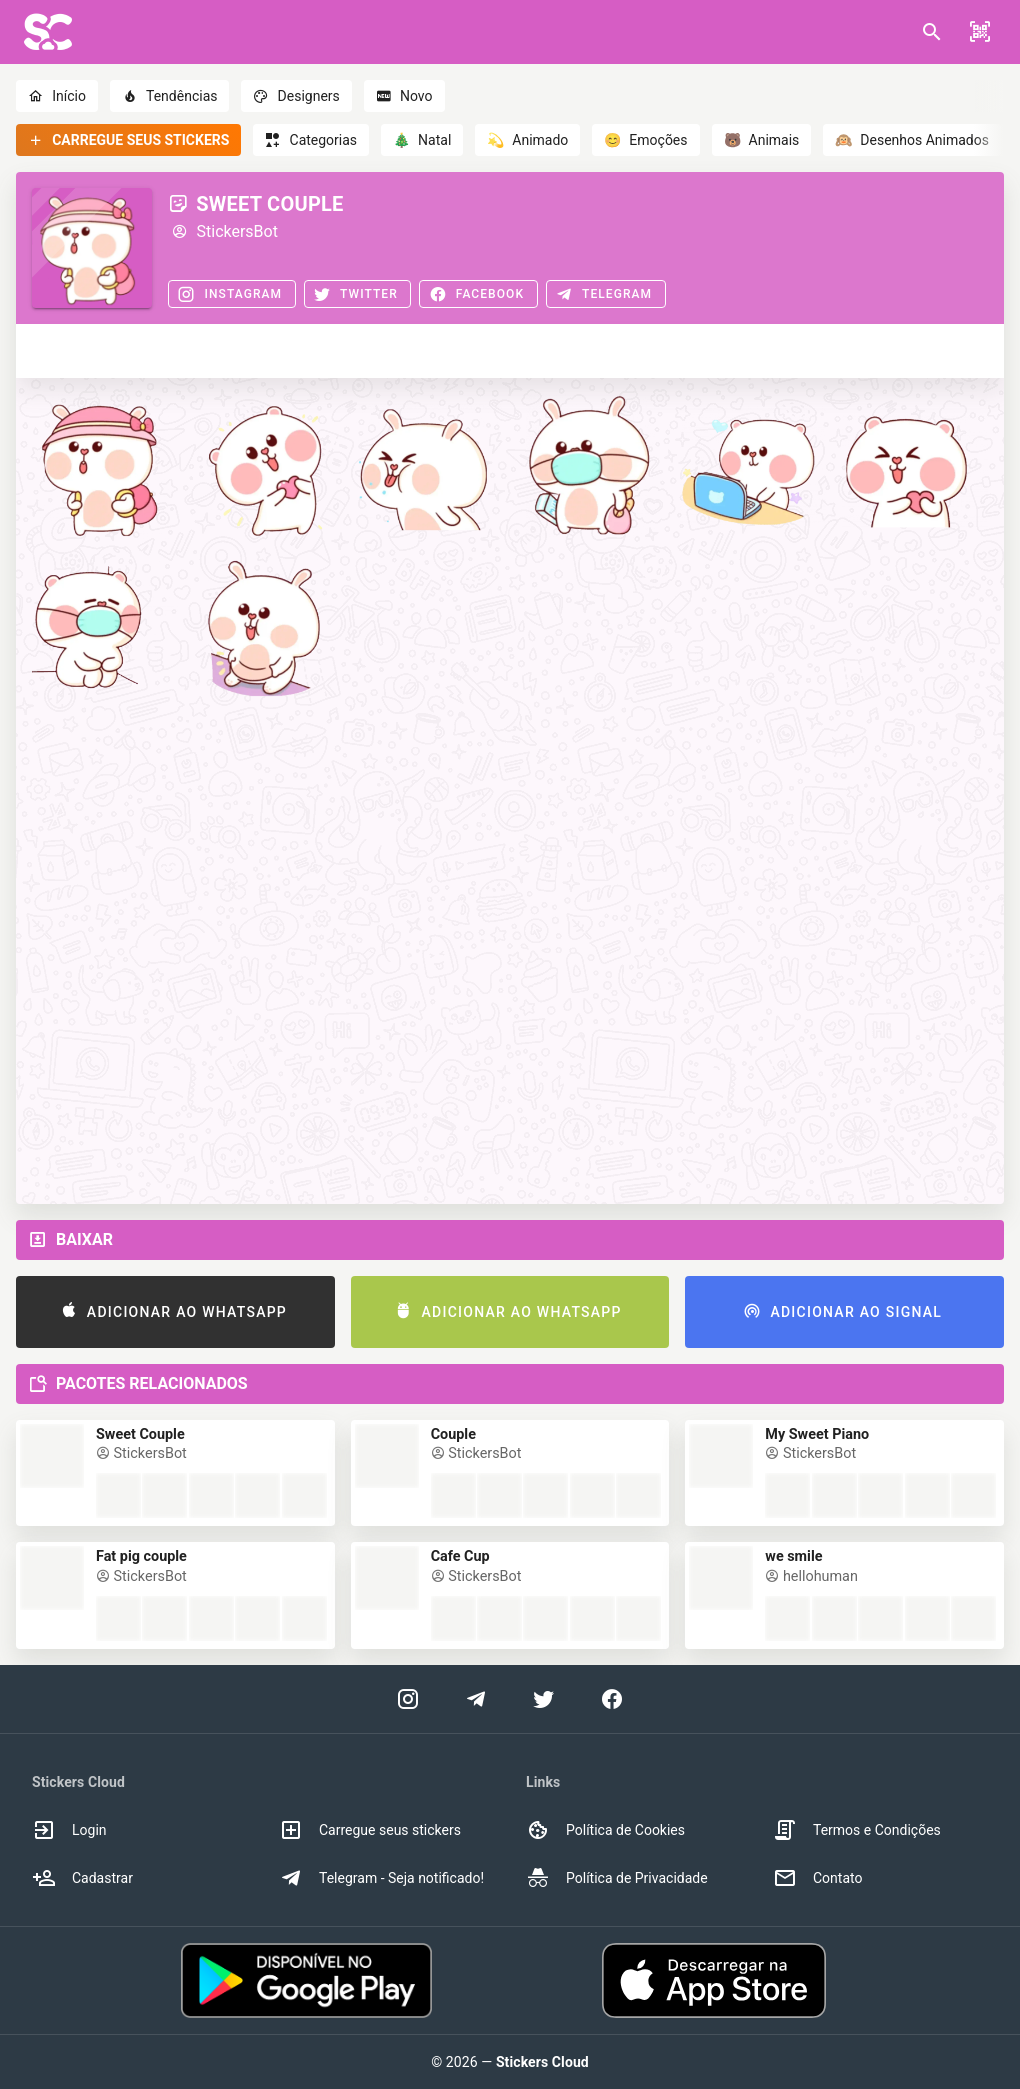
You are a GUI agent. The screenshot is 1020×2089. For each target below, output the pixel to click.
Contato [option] (817, 1878)
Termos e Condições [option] (857, 1830)
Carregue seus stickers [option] (370, 1830)
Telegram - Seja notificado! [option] (381, 1878)
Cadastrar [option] (82, 1878)
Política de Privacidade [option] (617, 1878)
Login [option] (69, 1830)
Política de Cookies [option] (605, 1830)
